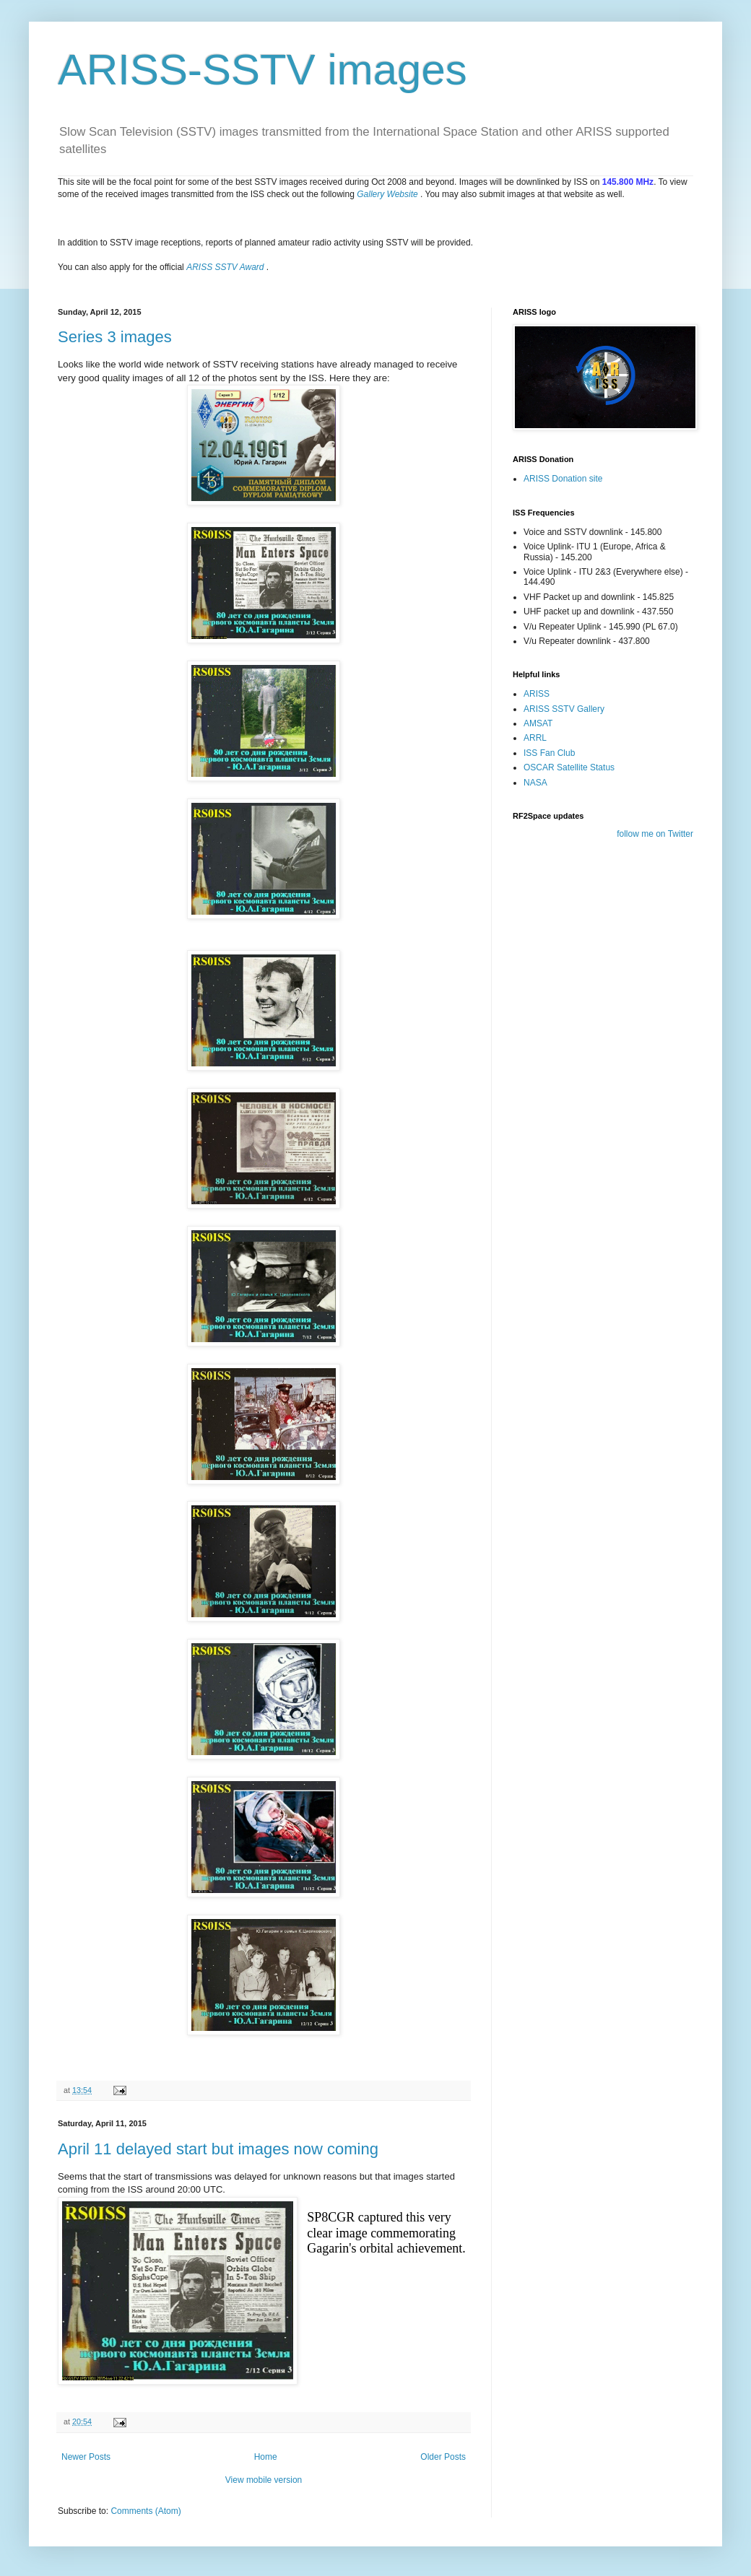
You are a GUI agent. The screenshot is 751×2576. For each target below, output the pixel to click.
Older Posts (443, 2457)
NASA (535, 783)
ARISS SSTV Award (225, 267)
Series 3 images (115, 337)
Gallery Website (387, 194)
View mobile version (264, 2480)
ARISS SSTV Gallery (564, 709)
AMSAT (538, 723)
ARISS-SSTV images (262, 69)
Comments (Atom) (145, 2511)
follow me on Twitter (655, 834)
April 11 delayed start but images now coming (218, 2149)
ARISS (537, 694)
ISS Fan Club (549, 753)
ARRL (535, 738)
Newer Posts (85, 2457)
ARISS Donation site (563, 479)
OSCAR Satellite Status (569, 767)
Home (265, 2457)
